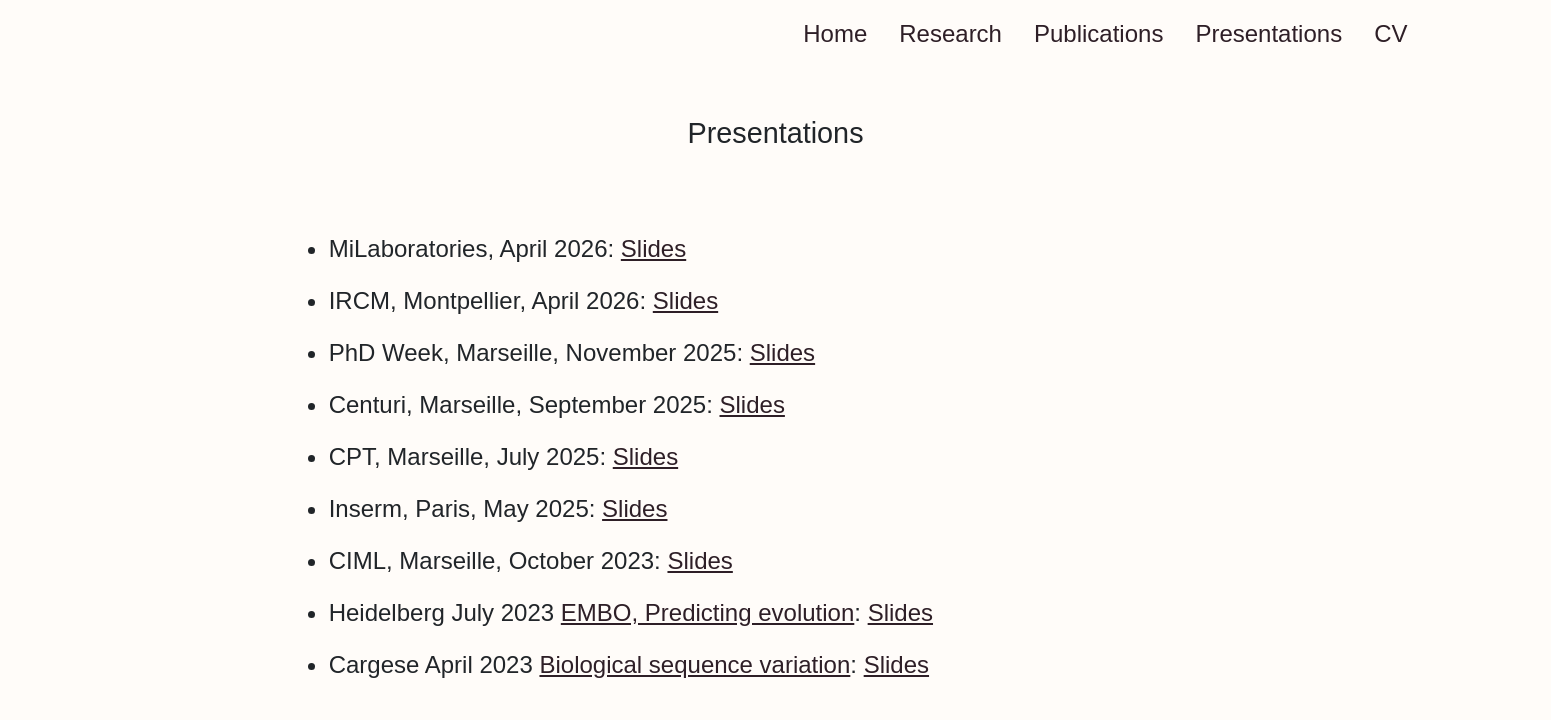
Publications (1098, 33)
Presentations (1268, 33)
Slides (653, 248)
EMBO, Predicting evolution (707, 612)
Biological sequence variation (694, 664)
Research (950, 33)
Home (835, 33)
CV (1390, 33)
